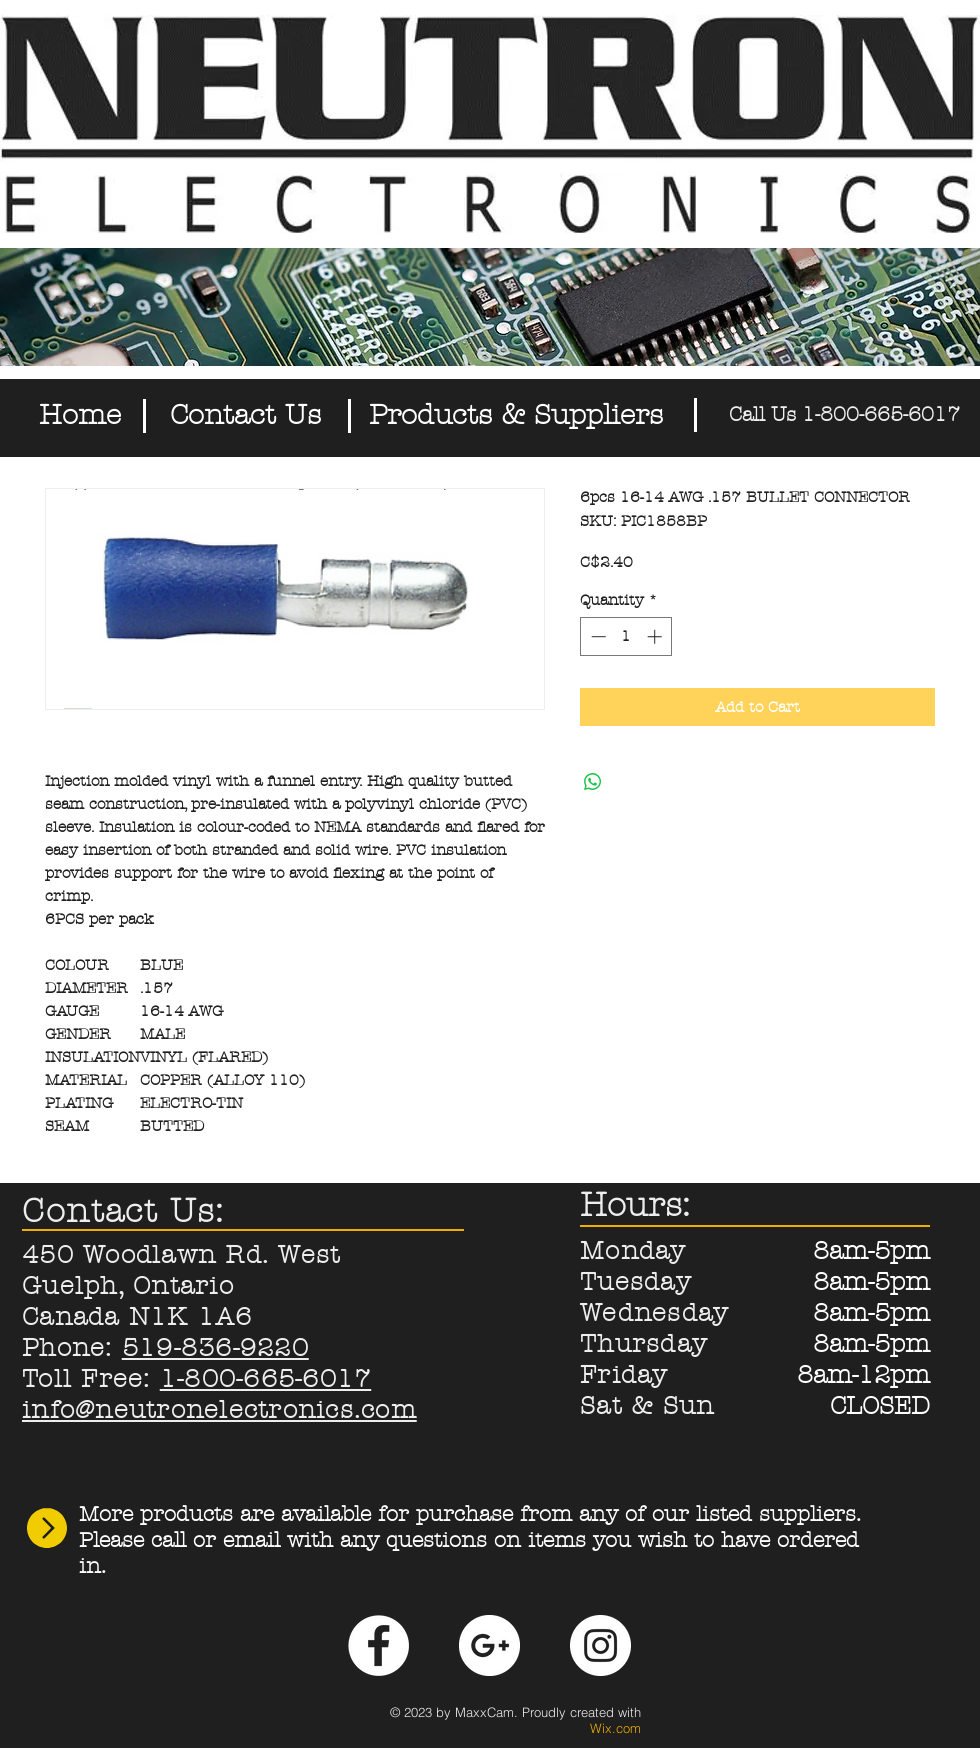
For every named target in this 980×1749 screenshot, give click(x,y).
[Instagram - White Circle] (600, 1645)
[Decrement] (596, 636)
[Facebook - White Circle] (378, 1645)
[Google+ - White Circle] (489, 1645)
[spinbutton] (626, 636)
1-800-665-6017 (266, 1379)
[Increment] (656, 636)
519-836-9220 (215, 1348)
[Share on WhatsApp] (593, 782)
